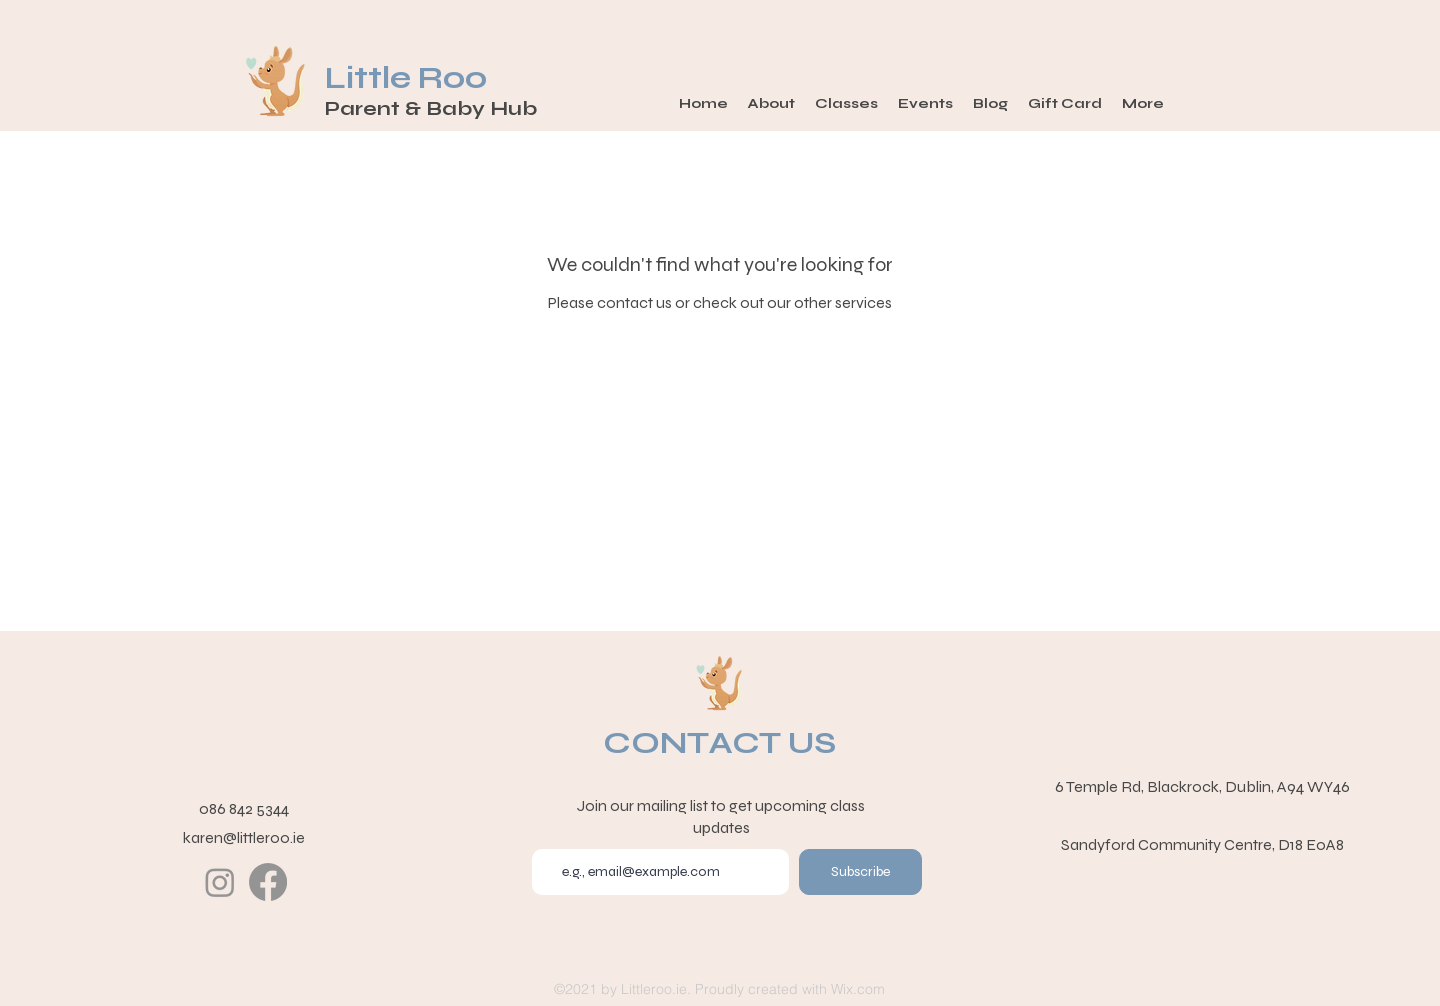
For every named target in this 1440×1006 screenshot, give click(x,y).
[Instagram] (220, 882)
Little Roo (409, 78)
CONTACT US (719, 743)
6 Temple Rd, (1101, 786)
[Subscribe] (860, 872)
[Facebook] (268, 882)
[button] (846, 104)
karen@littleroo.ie (244, 837)
